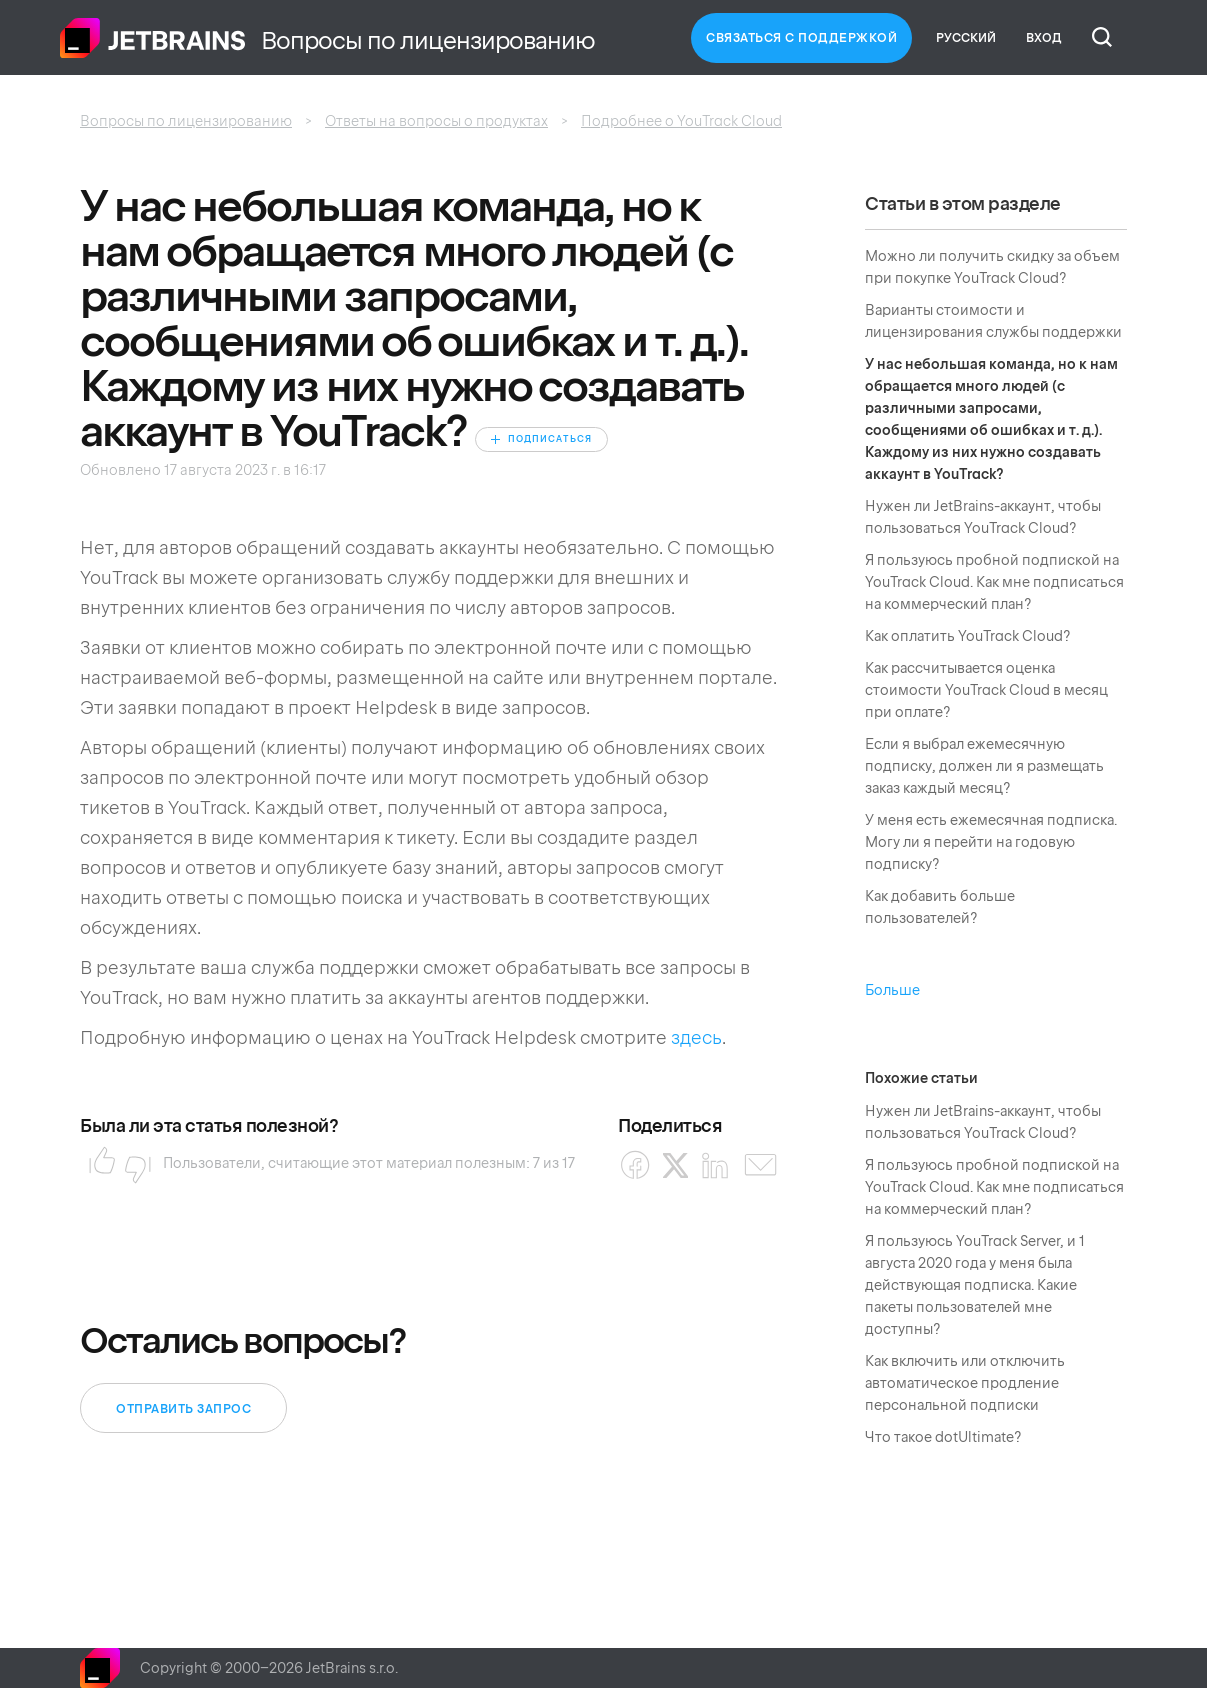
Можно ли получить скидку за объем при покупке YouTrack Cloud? (992, 267)
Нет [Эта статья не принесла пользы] (132, 1164)
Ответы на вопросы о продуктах (436, 121)
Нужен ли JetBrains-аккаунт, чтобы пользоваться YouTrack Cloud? (983, 517)
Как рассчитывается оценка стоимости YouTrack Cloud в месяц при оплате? (986, 690)
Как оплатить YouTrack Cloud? (968, 636)
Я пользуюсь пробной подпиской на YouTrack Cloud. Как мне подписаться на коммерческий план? (994, 582)
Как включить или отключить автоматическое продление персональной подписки (965, 1383)
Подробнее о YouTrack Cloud (681, 121)
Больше (892, 990)
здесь (696, 1037)
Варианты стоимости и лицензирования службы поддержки (993, 321)
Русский (966, 38)
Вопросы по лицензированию (186, 121)
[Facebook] (635, 1165)
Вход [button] (1044, 38)
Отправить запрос (183, 1409)
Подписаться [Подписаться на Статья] (550, 439)
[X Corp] (675, 1165)
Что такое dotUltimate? (943, 1437)
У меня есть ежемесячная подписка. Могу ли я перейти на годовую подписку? (991, 842)
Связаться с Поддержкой (801, 38)
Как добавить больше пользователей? (940, 907)
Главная (153, 38)
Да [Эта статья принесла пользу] (96, 1164)
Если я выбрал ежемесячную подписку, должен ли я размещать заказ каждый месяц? (984, 766)
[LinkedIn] (715, 1165)
